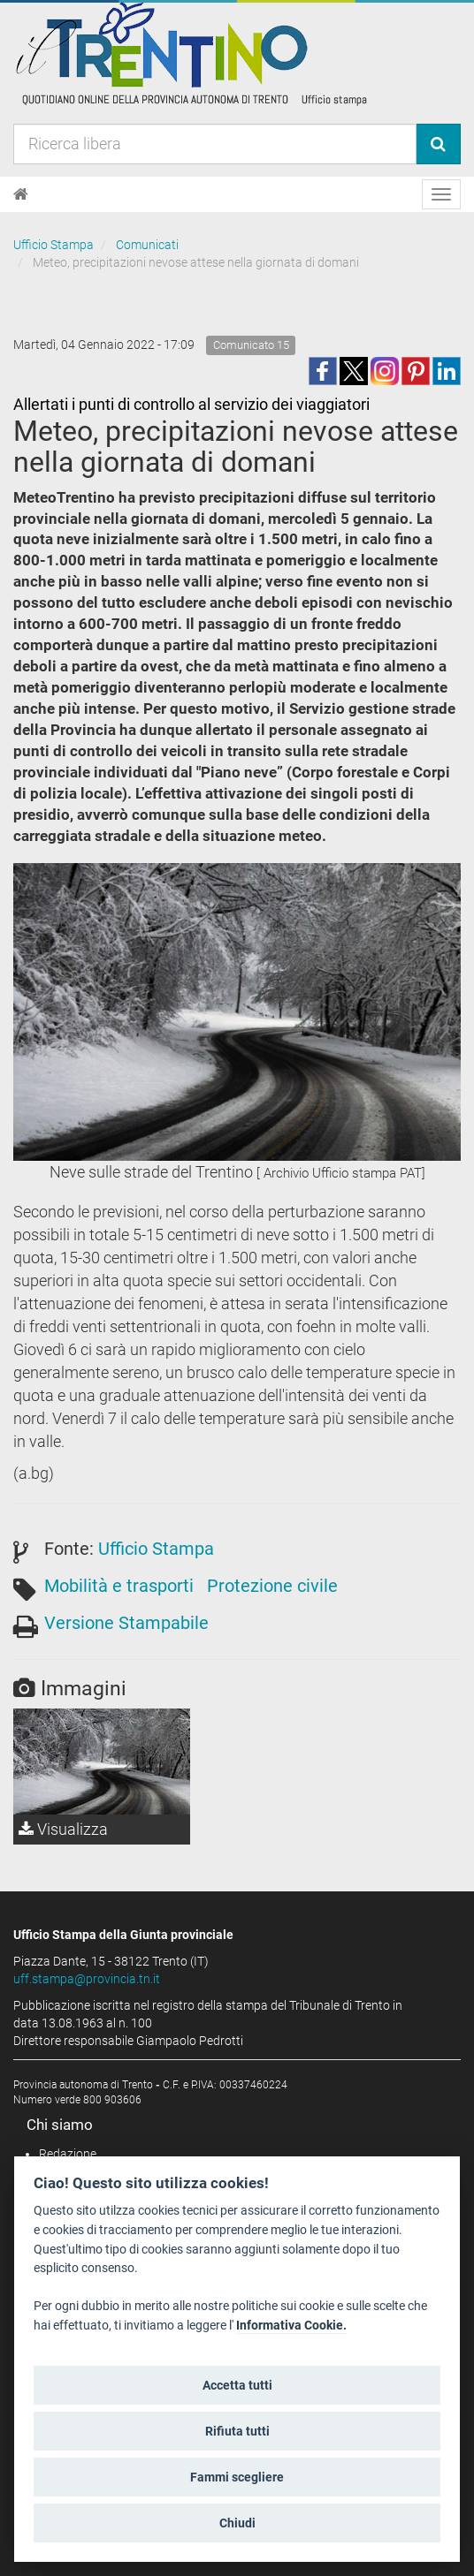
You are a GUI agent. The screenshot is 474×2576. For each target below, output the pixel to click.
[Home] (21, 194)
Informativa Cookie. (291, 2325)
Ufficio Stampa (53, 245)
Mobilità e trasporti (119, 1585)
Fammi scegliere (237, 2477)
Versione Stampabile (126, 1622)
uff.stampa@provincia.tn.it (86, 1979)
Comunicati (147, 245)
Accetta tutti (237, 2385)
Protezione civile (272, 1585)
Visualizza (63, 1829)
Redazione (67, 2154)
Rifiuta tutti (237, 2431)
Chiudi (237, 2523)
